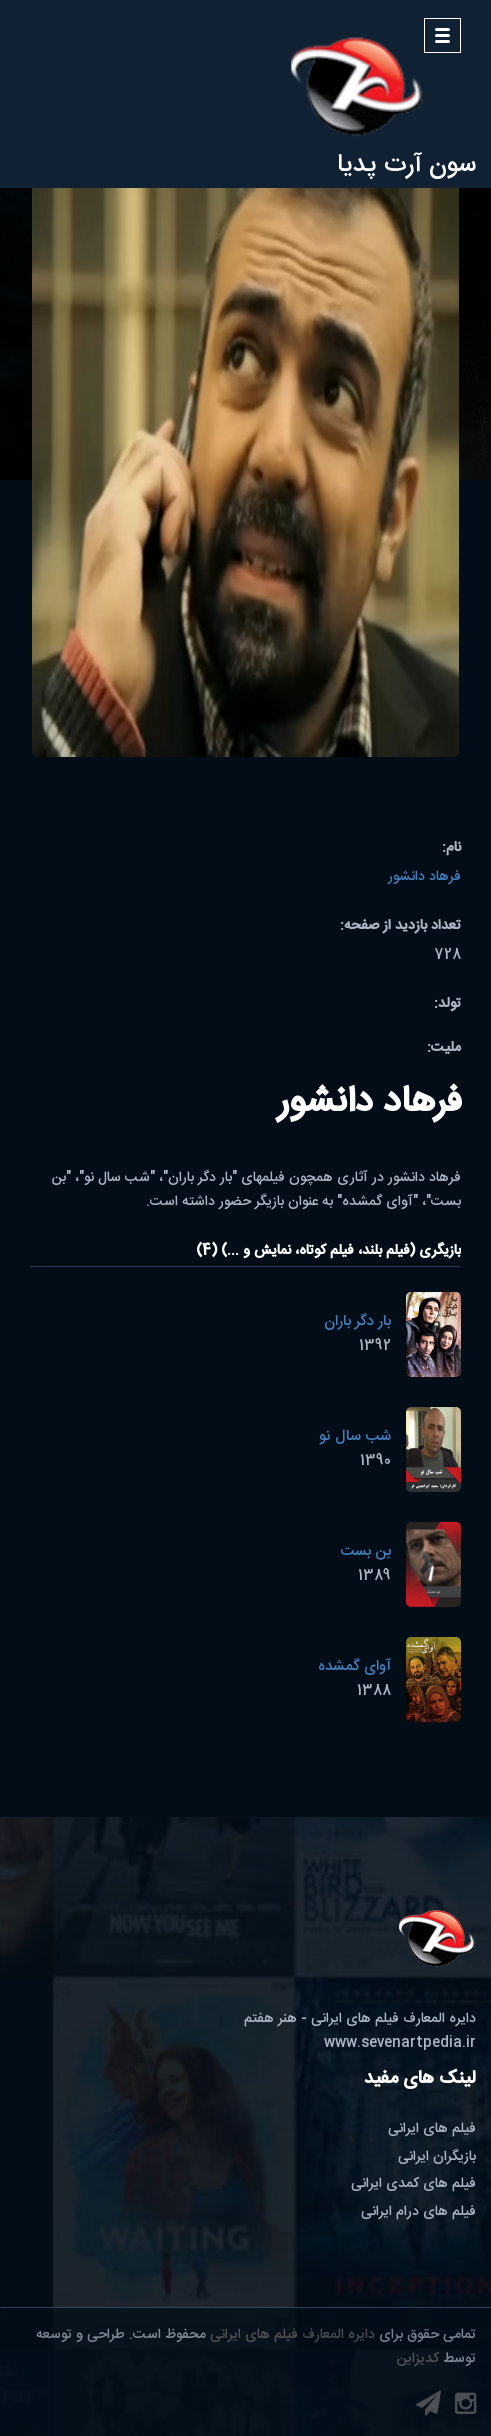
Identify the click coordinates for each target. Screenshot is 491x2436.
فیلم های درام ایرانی (418, 2212)
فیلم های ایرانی (432, 2129)
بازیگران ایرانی (437, 2157)
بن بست (365, 1551)
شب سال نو (355, 1436)
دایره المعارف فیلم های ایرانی (292, 2335)
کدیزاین (418, 2359)
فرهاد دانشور (424, 877)
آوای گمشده (354, 1666)
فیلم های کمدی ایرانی (413, 2184)
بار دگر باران (357, 1321)
